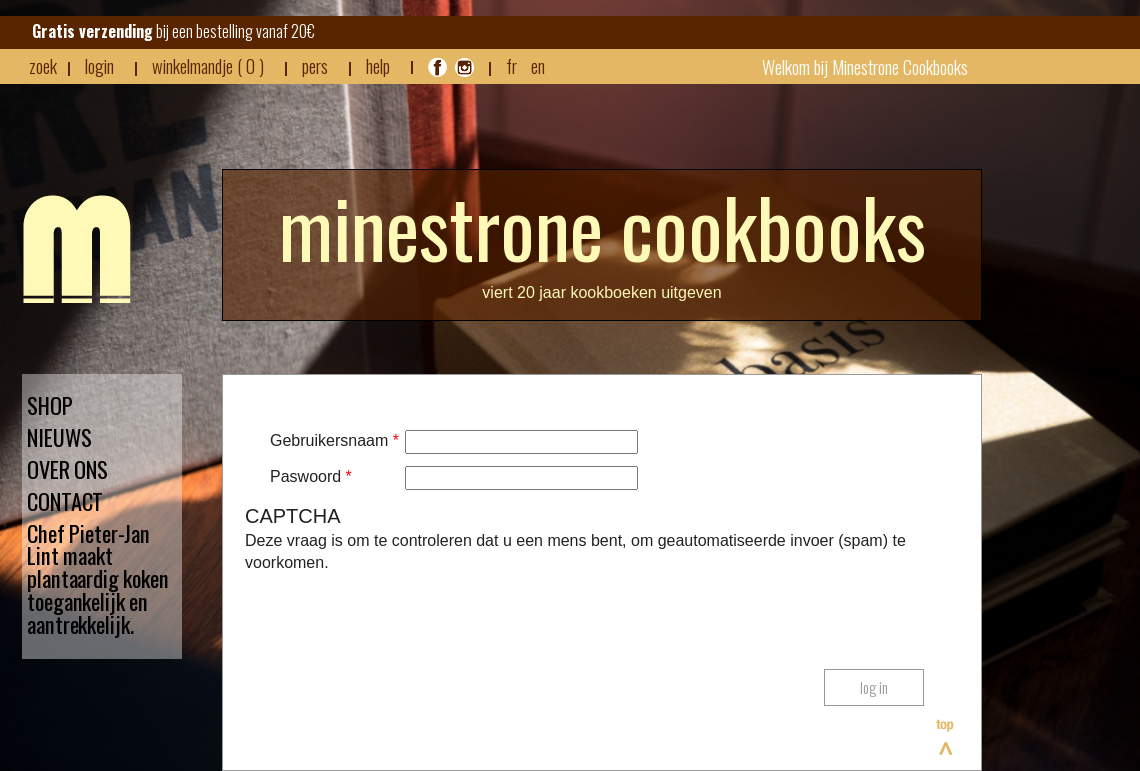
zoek (43, 66)
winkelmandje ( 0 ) (208, 66)
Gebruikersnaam (334, 440)
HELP (378, 66)
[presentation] (397, 614)
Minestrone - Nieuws (77, 249)
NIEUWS (59, 437)
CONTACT (65, 501)
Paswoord (311, 476)
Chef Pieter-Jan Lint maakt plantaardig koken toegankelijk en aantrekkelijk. (98, 579)
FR (511, 65)
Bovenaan (946, 737)
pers (315, 66)
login (99, 65)
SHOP (50, 405)
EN (538, 65)
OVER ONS (67, 469)
